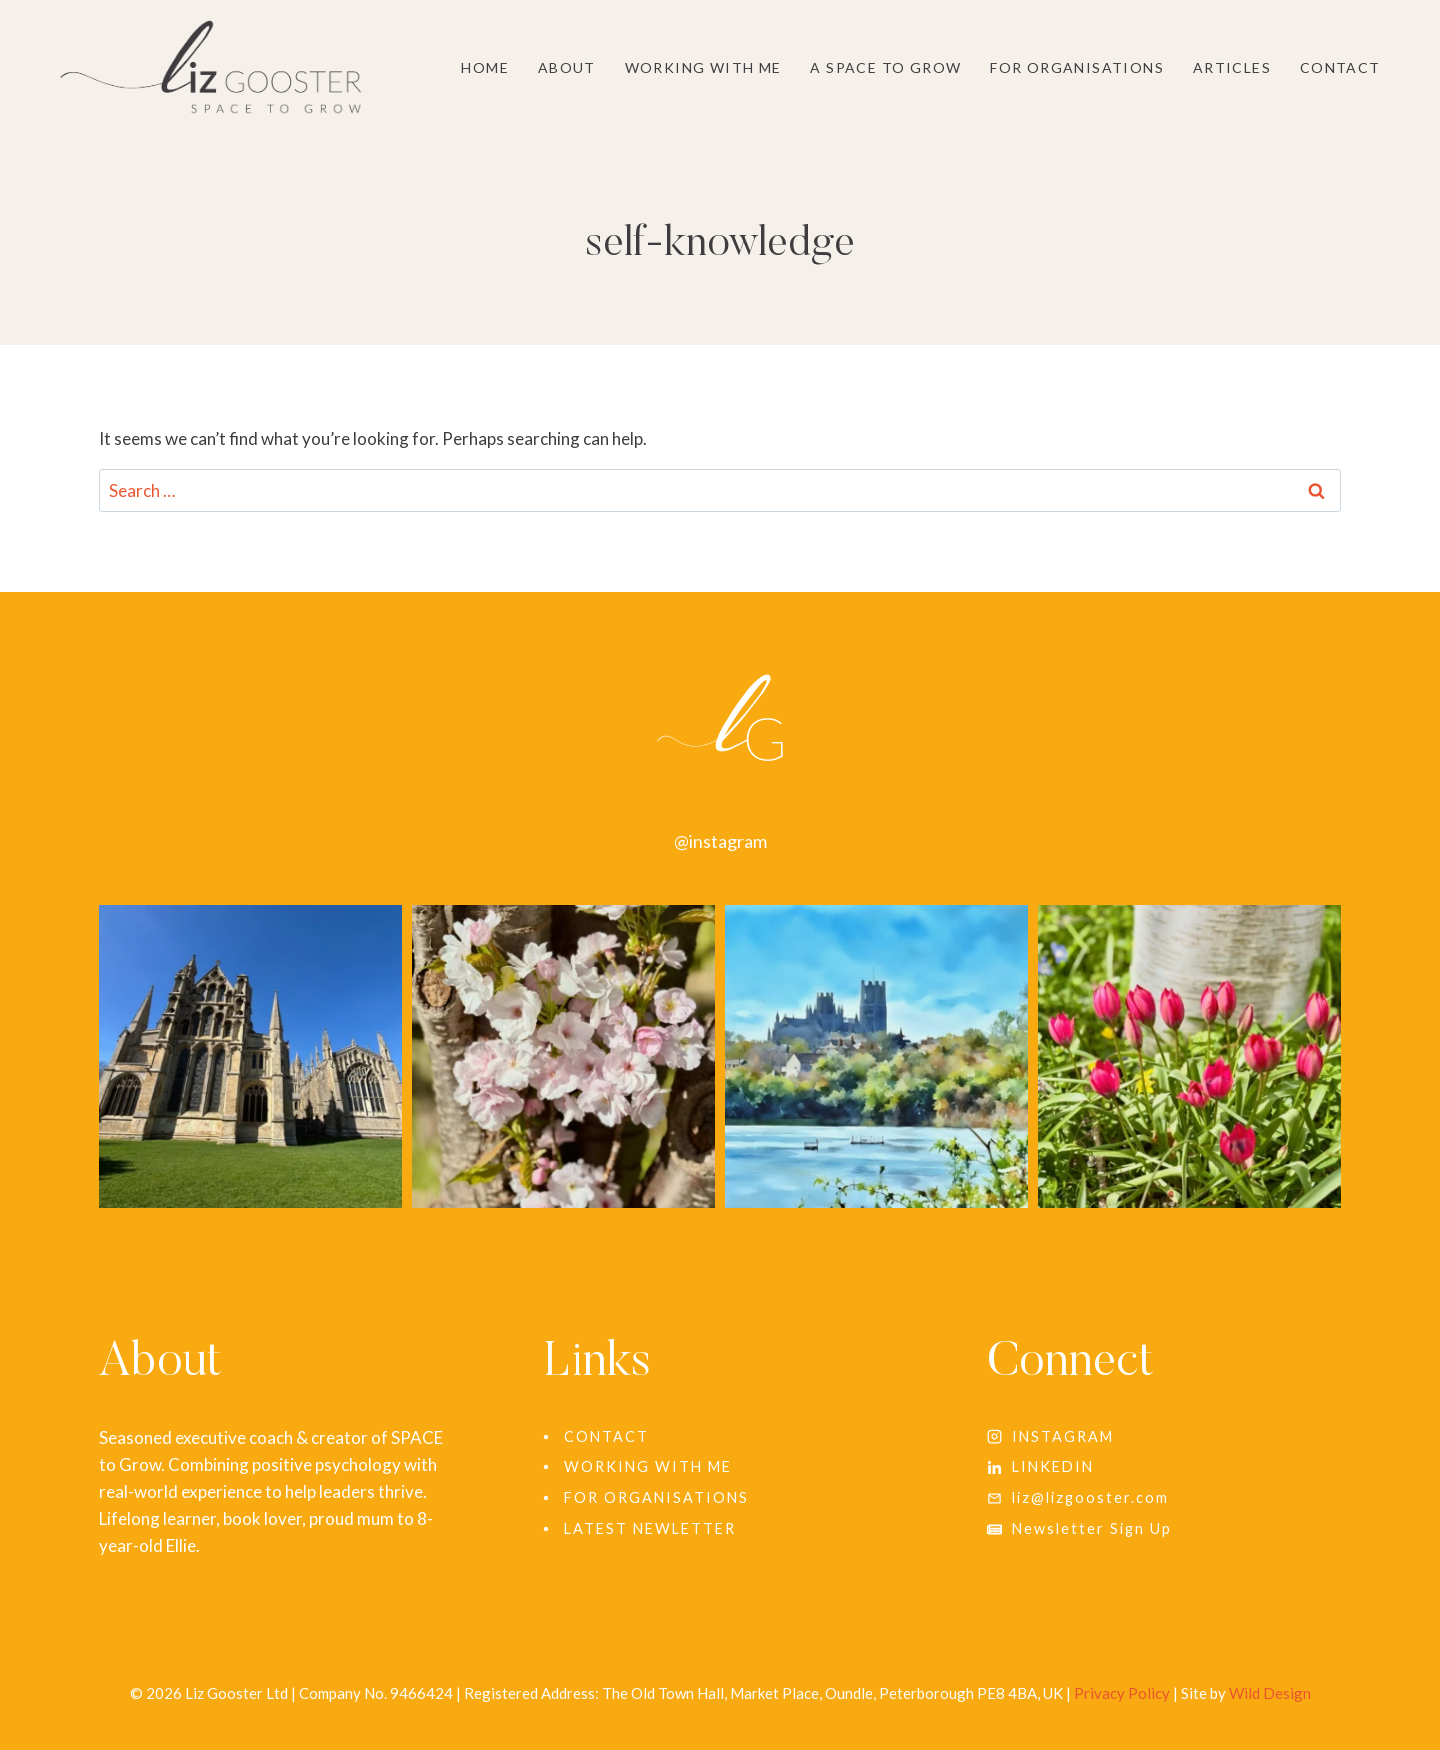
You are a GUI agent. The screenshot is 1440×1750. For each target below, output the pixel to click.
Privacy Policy (1122, 1693)
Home (485, 67)
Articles (1232, 67)
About (567, 67)
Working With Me (703, 67)
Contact (1340, 67)
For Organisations (1077, 67)
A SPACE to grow (885, 67)
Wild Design (1270, 1693)
